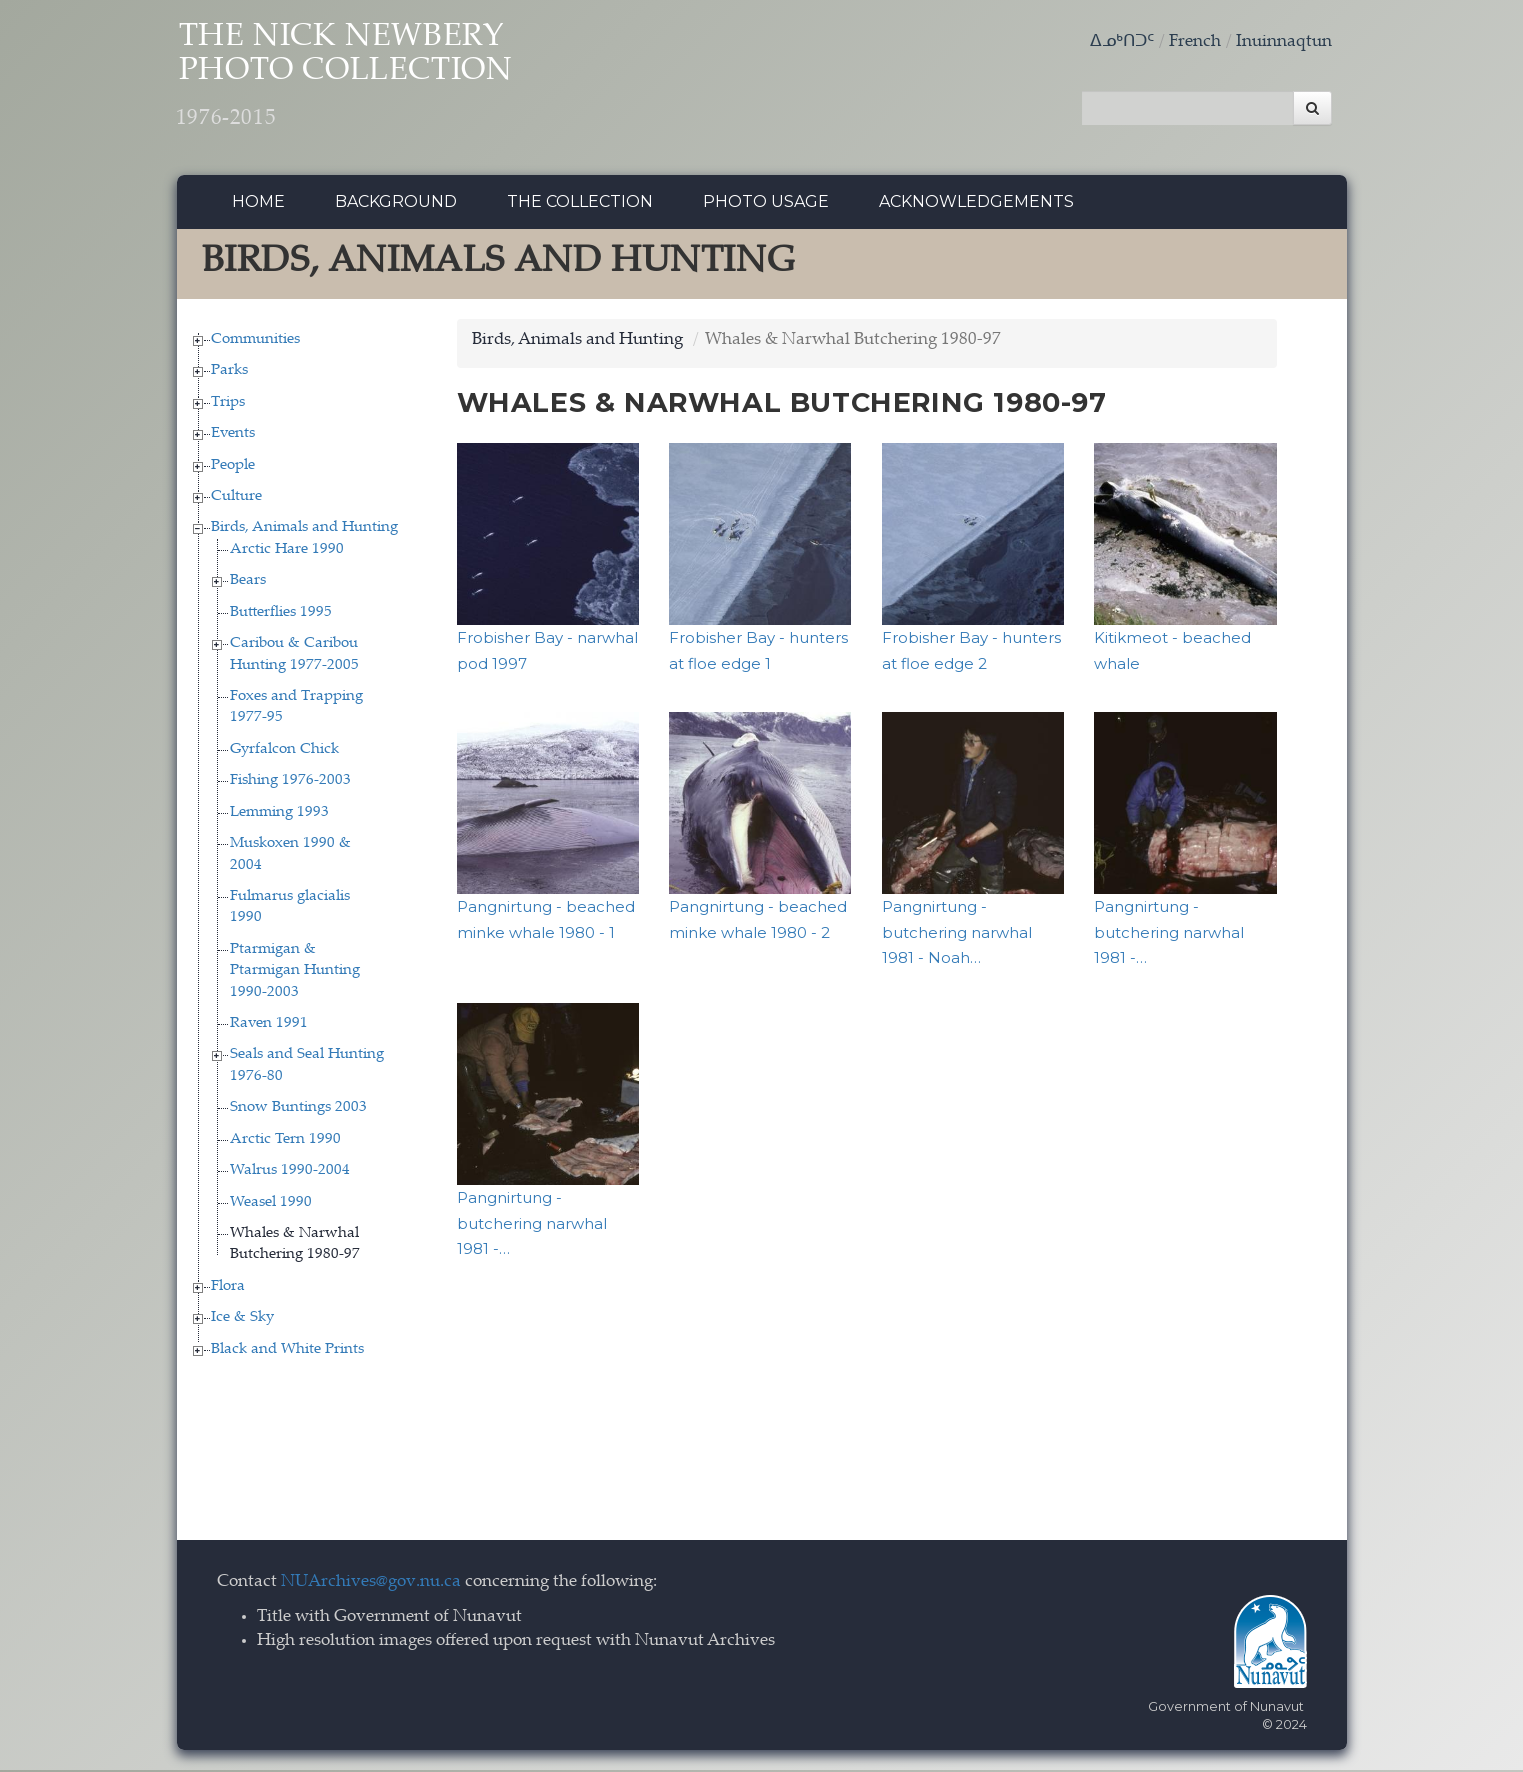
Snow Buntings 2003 (298, 1110)
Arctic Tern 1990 (285, 1141)
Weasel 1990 (271, 1204)
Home (258, 204)
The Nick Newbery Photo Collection (362, 80)
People (233, 467)
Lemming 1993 (279, 814)
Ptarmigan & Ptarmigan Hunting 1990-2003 (295, 973)
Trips (228, 404)
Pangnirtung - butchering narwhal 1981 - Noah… (957, 935)
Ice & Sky (242, 1320)
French (1195, 42)
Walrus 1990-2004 (290, 1173)
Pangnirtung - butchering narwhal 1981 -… (1169, 935)
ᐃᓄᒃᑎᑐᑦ (1122, 42)
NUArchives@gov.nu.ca (371, 1585)
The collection (580, 204)
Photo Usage (766, 204)
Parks (229, 373)
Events (233, 436)
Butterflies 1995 (281, 614)
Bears (248, 583)
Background (396, 204)
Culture (236, 499)
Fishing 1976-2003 (290, 783)
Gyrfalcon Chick (284, 751)
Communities (255, 341)
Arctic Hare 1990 (287, 551)
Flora (228, 1288)
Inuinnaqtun (1284, 42)
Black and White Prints (287, 1351)
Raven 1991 (269, 1026)
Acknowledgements (976, 204)
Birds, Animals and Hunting (304, 530)
